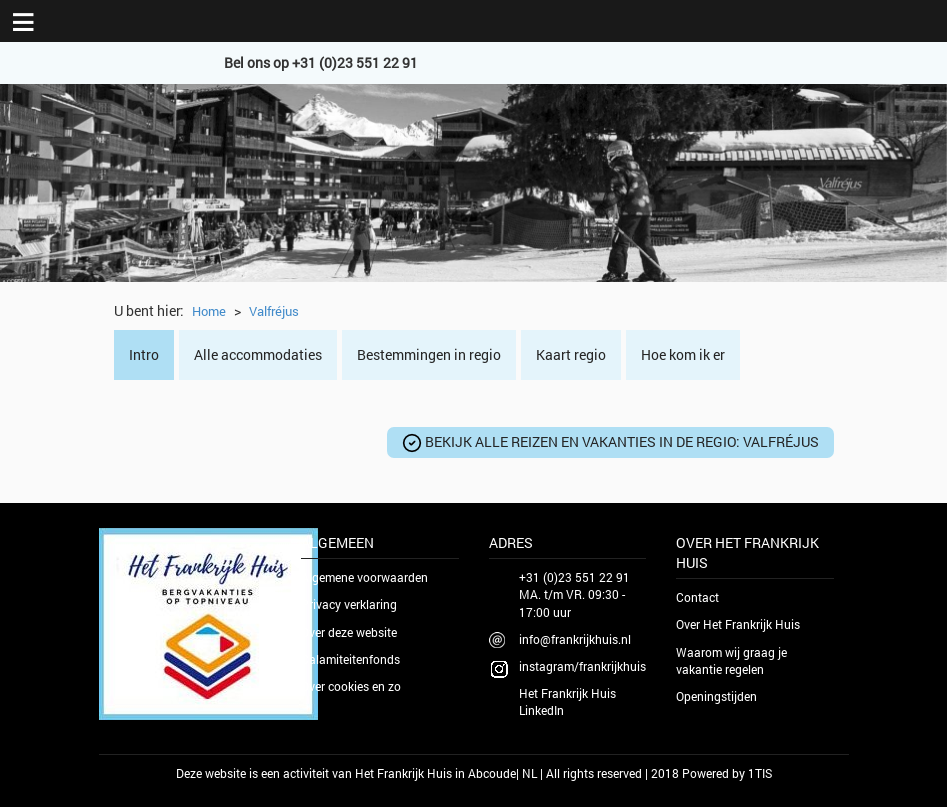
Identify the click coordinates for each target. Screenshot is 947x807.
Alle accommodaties (258, 354)
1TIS (760, 773)
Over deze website (349, 632)
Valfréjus (274, 311)
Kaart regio (571, 354)
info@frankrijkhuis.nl (575, 639)
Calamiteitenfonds (350, 659)
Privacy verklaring (349, 604)
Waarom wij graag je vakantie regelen (731, 660)
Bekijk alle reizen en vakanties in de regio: (610, 442)
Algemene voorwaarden (364, 577)
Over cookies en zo (351, 686)
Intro (144, 354)
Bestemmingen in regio (429, 354)
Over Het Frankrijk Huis (738, 624)
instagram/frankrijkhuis (582, 666)
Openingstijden (716, 696)
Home (209, 311)
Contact (697, 597)
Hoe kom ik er (683, 354)
